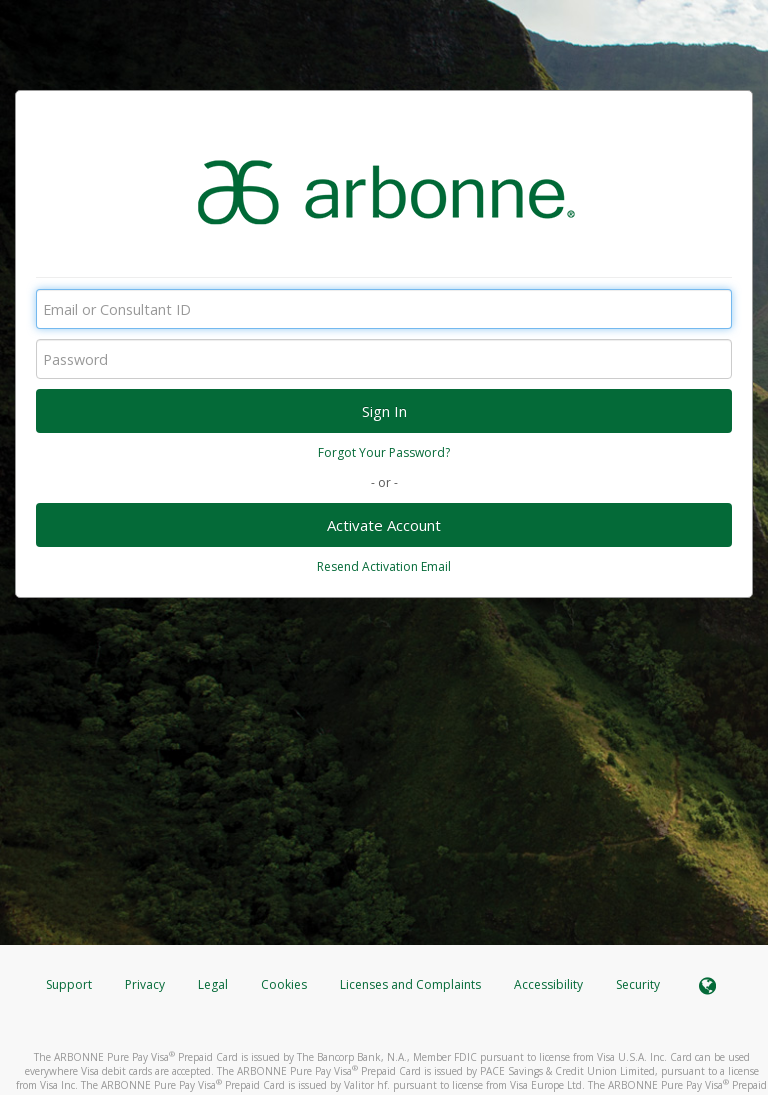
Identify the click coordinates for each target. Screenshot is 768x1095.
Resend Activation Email (384, 566)
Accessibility (548, 984)
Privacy (145, 984)
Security (638, 984)
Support (69, 984)
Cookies (284, 984)
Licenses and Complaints (412, 984)
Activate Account (384, 525)
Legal (213, 984)
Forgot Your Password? (384, 452)
